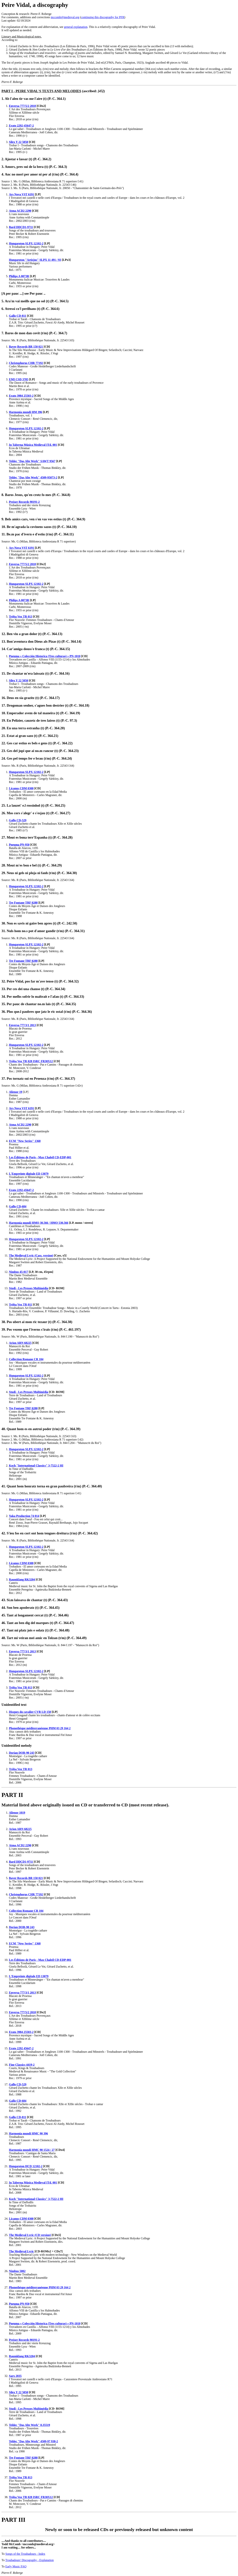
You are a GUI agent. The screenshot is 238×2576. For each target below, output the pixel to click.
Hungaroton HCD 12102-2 (25, 2166)
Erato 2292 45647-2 (21, 2048)
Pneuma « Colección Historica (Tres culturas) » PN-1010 (45, 656)
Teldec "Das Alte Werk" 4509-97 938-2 (33, 2441)
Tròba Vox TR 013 (20, 616)
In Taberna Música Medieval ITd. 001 (33, 444)
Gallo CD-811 (17, 315)
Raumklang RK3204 (22, 1579)
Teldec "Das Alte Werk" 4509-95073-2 (33, 477)
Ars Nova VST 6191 (21, 194)
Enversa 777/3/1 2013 (22, 1025)
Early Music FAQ (15, 2566)
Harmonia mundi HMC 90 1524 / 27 (32, 2149)
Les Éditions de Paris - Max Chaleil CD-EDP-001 (40, 1157)
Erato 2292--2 (21, 125)
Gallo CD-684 (17, 1206)
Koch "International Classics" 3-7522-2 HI (36, 1465)
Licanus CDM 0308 (21, 788)
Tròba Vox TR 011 (20, 1304)
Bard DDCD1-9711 (21, 227)
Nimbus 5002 (17, 2271)
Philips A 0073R (19, 276)
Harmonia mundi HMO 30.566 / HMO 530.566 (38, 1222)
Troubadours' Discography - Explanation (29, 2560)
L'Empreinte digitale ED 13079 (29, 1173)
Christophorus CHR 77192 (26, 363)
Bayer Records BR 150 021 (26, 346)
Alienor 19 (15, 1091)
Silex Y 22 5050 (18, 142)
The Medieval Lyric (21, 2251)
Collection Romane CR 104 (26, 1359)
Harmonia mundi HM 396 (25, 412)
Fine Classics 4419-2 (22, 2064)
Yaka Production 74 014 (24, 1515)
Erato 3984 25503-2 (21, 395)
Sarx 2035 (15, 2375)
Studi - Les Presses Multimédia (28, 1288)
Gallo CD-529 (17, 820)
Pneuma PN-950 (19, 844)
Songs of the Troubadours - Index (25, 2553)
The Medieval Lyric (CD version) (30, 2235)
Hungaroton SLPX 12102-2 (26, 243)
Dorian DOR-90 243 (21, 1752)
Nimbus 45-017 (18, 1271)
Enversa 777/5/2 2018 (22, 105)
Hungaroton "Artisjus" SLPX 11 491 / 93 (35, 259)
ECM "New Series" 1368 (25, 1141)
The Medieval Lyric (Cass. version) (31, 1255)
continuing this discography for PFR (102, 17)
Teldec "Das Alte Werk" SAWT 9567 (32, 461)
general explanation (75, 26)
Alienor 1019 (17, 1812)
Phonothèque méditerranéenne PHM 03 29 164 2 (40, 1728)
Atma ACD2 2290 (20, 210)
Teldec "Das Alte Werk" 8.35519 (29, 2425)
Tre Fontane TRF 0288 (23, 902)
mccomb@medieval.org (65, 17)
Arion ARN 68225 (20, 1342)
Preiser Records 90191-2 (24, 501)
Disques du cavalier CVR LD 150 (30, 1711)
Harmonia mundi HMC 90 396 (28, 2133)
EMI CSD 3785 (18, 379)
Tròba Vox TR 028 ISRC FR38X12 (31, 1061)
